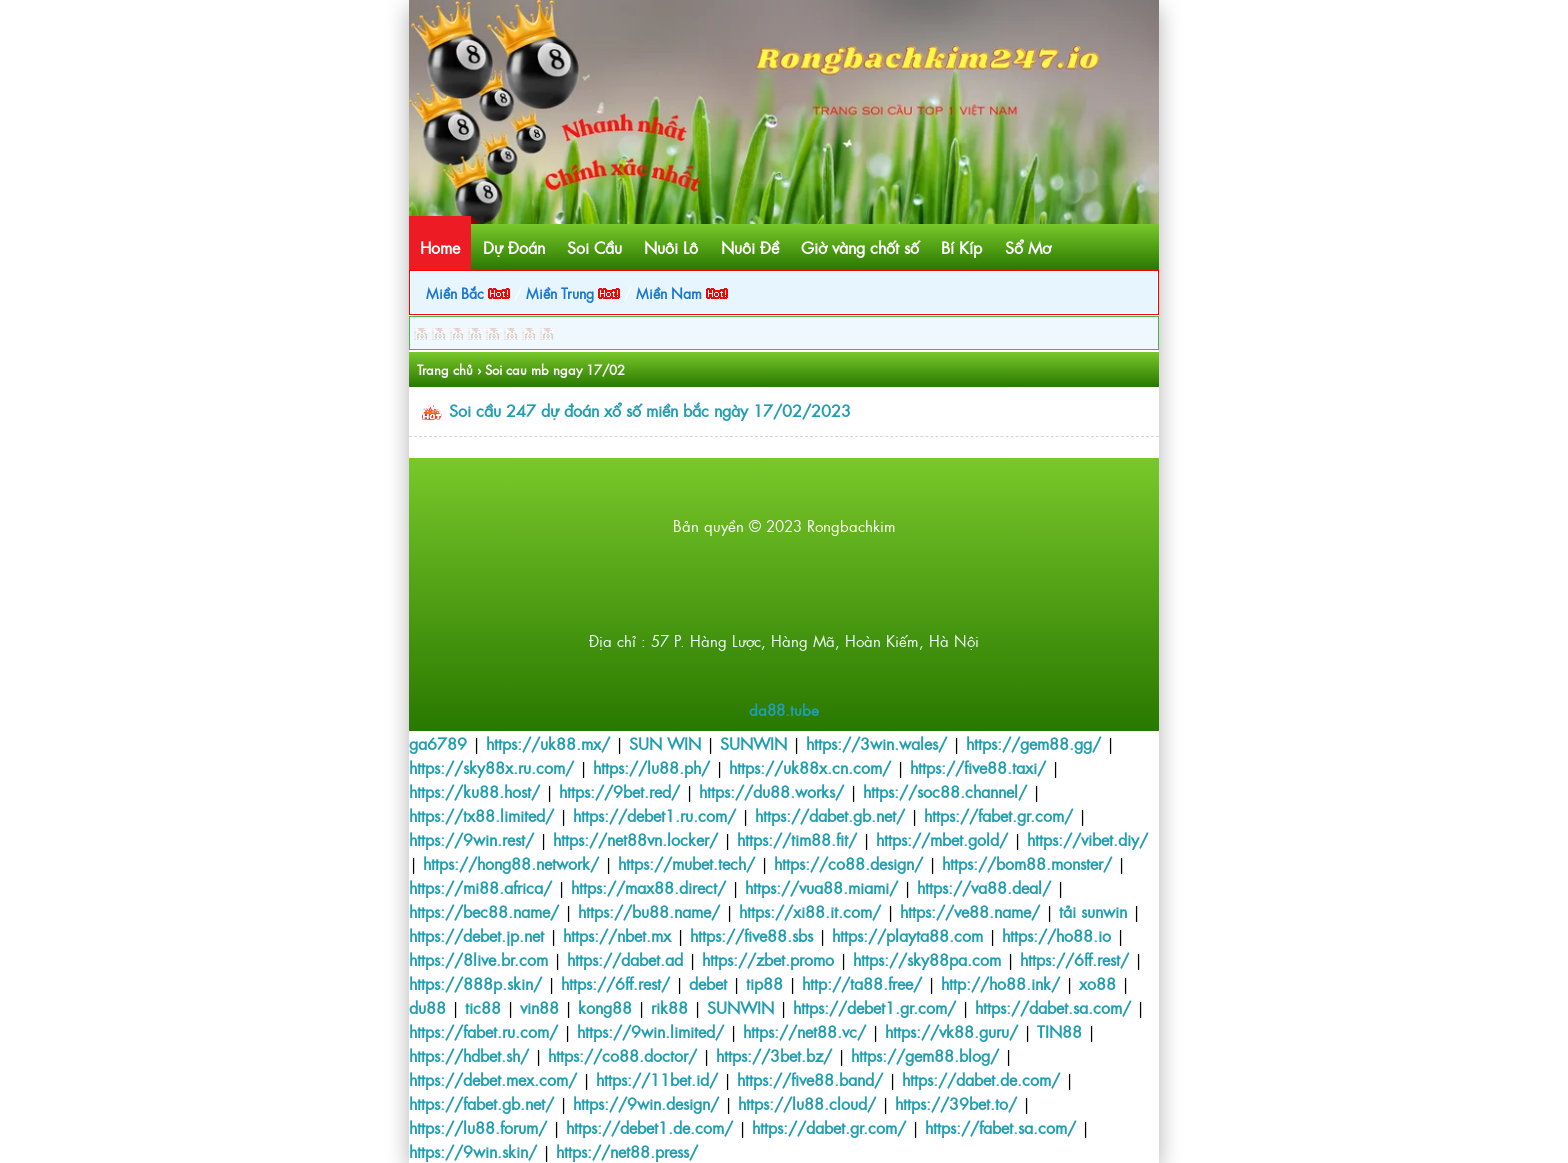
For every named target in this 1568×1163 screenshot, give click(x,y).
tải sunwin (1093, 911)
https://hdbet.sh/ (469, 1055)
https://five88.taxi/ (978, 767)
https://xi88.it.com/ (810, 911)
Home (440, 247)
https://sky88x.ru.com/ (491, 767)
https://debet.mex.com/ (493, 1079)
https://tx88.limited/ (481, 815)
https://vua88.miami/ (821, 887)
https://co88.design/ (848, 863)
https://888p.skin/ (475, 983)
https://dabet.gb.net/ (830, 815)
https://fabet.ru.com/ (483, 1031)
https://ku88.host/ (474, 791)
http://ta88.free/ (862, 983)
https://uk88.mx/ (548, 743)
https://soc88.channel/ (945, 791)
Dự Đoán (514, 247)
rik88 (669, 1007)
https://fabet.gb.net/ (481, 1103)
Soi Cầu (594, 247)
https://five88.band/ (810, 1079)
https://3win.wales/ (876, 743)
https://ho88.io (1056, 935)
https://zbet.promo (768, 959)
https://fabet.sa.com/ (1000, 1127)
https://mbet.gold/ (942, 839)
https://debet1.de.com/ (649, 1127)
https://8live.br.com (478, 959)
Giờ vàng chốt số (860, 247)
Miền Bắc (468, 292)
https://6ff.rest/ (1074, 959)
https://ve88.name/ (970, 911)
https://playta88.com (907, 935)
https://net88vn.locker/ (635, 839)
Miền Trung (573, 292)
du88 (427, 1007)
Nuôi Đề (750, 247)
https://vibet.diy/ (1087, 839)
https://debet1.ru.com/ (654, 815)
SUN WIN (665, 743)
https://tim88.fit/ (797, 839)
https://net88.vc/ (804, 1031)
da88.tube (784, 709)
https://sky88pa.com (927, 959)
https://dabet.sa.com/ (1053, 1007)
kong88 (605, 1007)
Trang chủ (445, 369)
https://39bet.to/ (956, 1103)
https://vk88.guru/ (951, 1031)
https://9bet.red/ (619, 791)
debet (708, 983)
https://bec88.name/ (484, 911)
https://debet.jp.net (476, 935)
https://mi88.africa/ (480, 887)
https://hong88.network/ (511, 863)
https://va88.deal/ (984, 887)
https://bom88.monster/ (1027, 863)
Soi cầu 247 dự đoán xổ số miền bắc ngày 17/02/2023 (650, 410)
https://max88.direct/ (648, 887)
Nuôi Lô (671, 247)
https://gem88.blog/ (925, 1055)
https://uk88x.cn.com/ (810, 767)
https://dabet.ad (625, 959)
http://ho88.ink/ (1000, 983)
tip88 (764, 983)
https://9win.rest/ (471, 839)
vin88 (539, 1007)
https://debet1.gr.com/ (874, 1007)
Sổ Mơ (1028, 247)
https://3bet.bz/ (774, 1055)
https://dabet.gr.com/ (829, 1127)
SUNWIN (753, 743)
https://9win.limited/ (650, 1031)
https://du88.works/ (771, 791)
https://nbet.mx (617, 935)
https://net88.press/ (627, 1151)
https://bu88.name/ (649, 911)
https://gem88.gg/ (1033, 743)
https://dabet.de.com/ (981, 1079)
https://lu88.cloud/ (807, 1103)
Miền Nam (682, 292)
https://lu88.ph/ (651, 767)
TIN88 (1059, 1031)
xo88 (1097, 983)
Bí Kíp (961, 247)
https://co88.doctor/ (622, 1055)
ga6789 (438, 743)
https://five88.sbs (751, 935)
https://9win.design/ (646, 1103)
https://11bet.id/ (657, 1079)
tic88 (483, 1007)
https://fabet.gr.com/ (998, 815)
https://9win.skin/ (473, 1151)
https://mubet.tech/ (686, 863)
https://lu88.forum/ (478, 1127)
